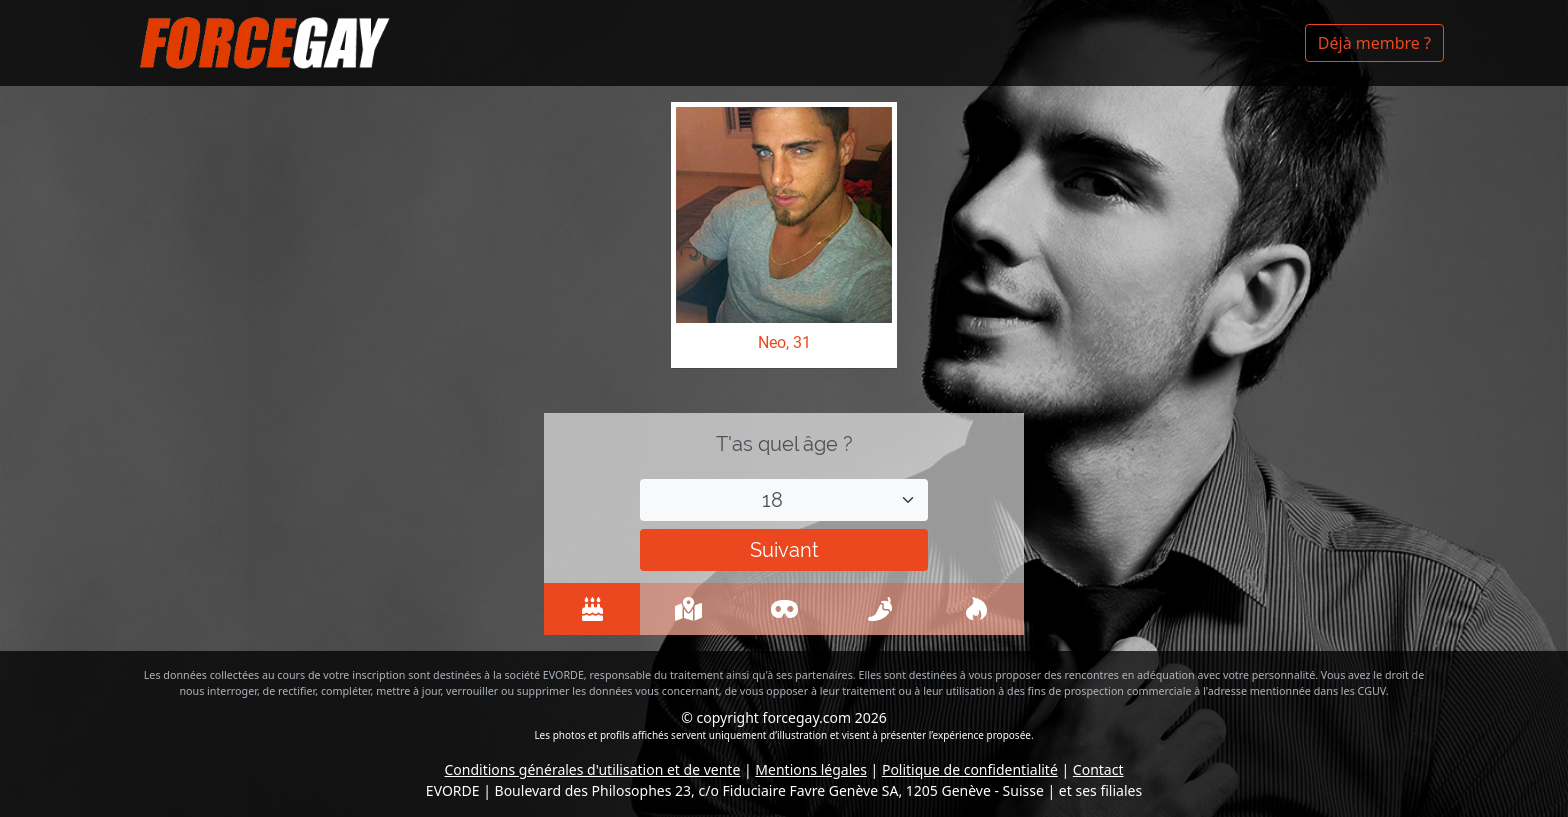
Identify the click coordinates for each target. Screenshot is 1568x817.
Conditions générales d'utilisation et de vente (593, 769)
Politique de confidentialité (970, 769)
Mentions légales (811, 769)
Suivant (784, 550)
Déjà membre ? (1374, 43)
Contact (1098, 769)
